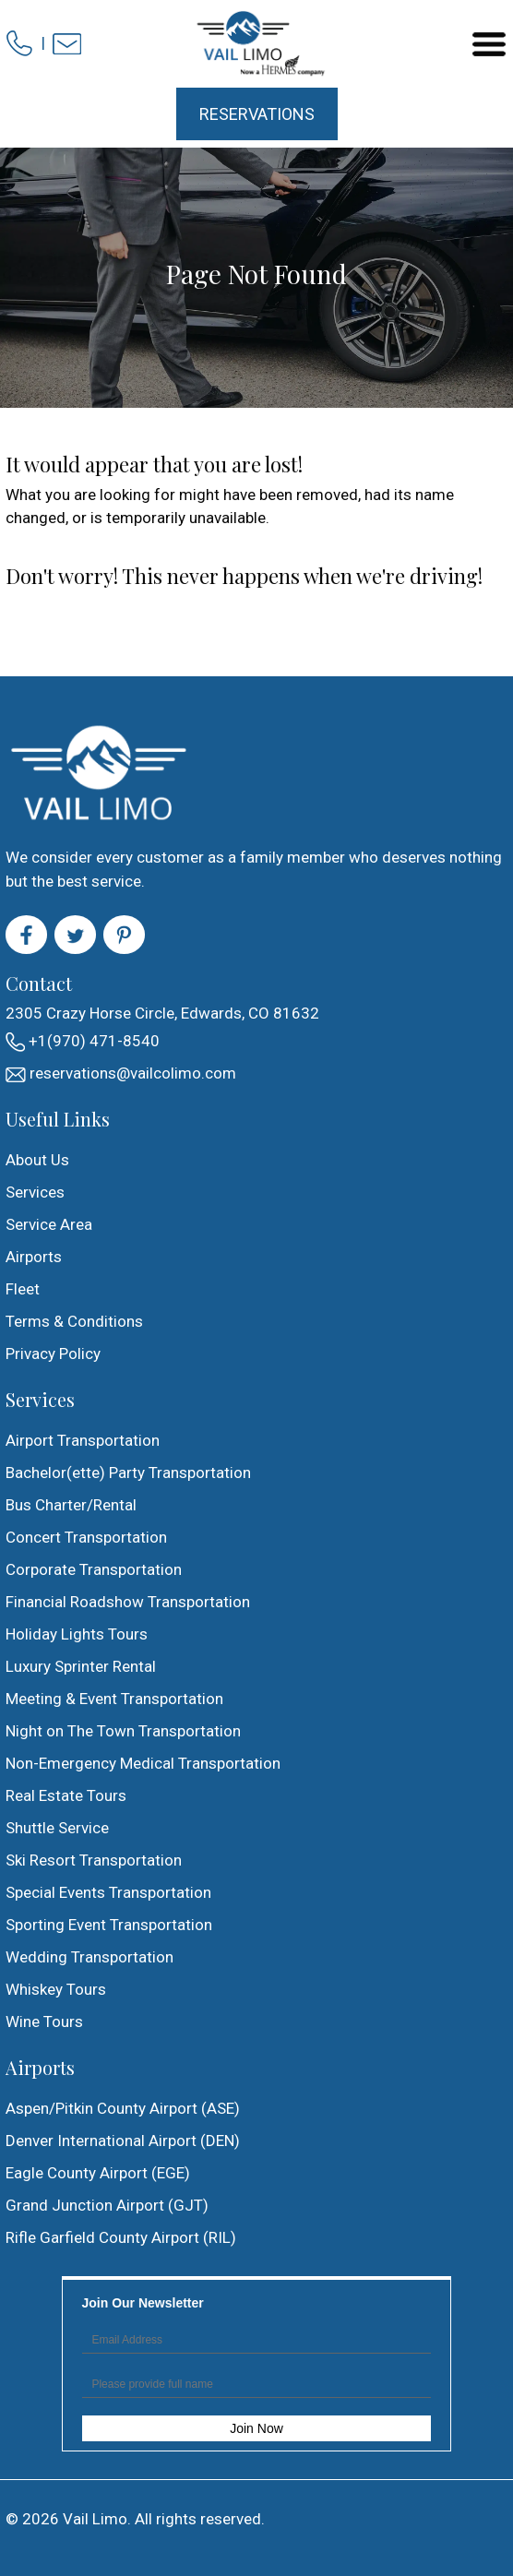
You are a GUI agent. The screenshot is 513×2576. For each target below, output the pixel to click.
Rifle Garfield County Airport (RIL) (121, 2237)
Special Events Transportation (108, 1892)
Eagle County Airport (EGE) (98, 2173)
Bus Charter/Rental (71, 1505)
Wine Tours (44, 2021)
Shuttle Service (57, 1828)
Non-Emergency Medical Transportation (143, 1763)
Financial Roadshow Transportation (128, 1601)
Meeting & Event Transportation (114, 1698)
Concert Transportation (86, 1537)
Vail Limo (95, 2519)
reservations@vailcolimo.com (121, 1073)
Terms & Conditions (74, 1321)
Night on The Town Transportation (123, 1731)
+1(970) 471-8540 (83, 1042)
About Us (37, 1160)
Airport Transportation (83, 1440)
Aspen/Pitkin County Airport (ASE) (123, 2108)
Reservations (257, 114)
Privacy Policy (53, 1353)
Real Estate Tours (66, 1795)
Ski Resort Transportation (94, 1860)
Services (35, 1192)
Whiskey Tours (56, 1989)
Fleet (23, 1289)
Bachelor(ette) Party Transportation (128, 1472)
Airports (34, 1256)
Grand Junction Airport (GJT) (107, 2205)
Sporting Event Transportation (109, 1924)
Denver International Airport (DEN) (123, 2140)
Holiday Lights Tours (77, 1634)
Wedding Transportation (89, 1957)
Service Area (49, 1224)
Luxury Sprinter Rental (81, 1666)
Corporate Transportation (94, 1569)
